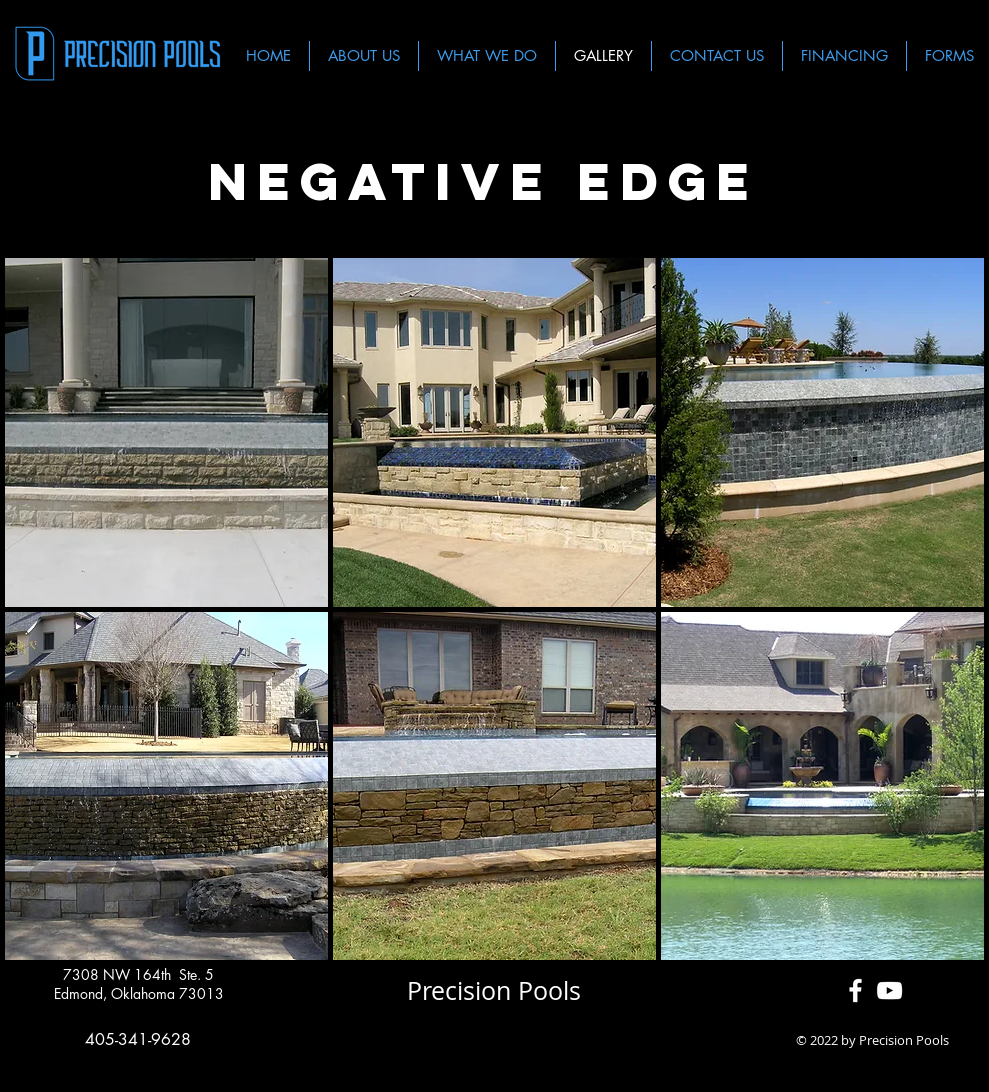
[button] (166, 432)
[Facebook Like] (494, 1041)
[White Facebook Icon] (855, 990)
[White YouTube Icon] (889, 990)
